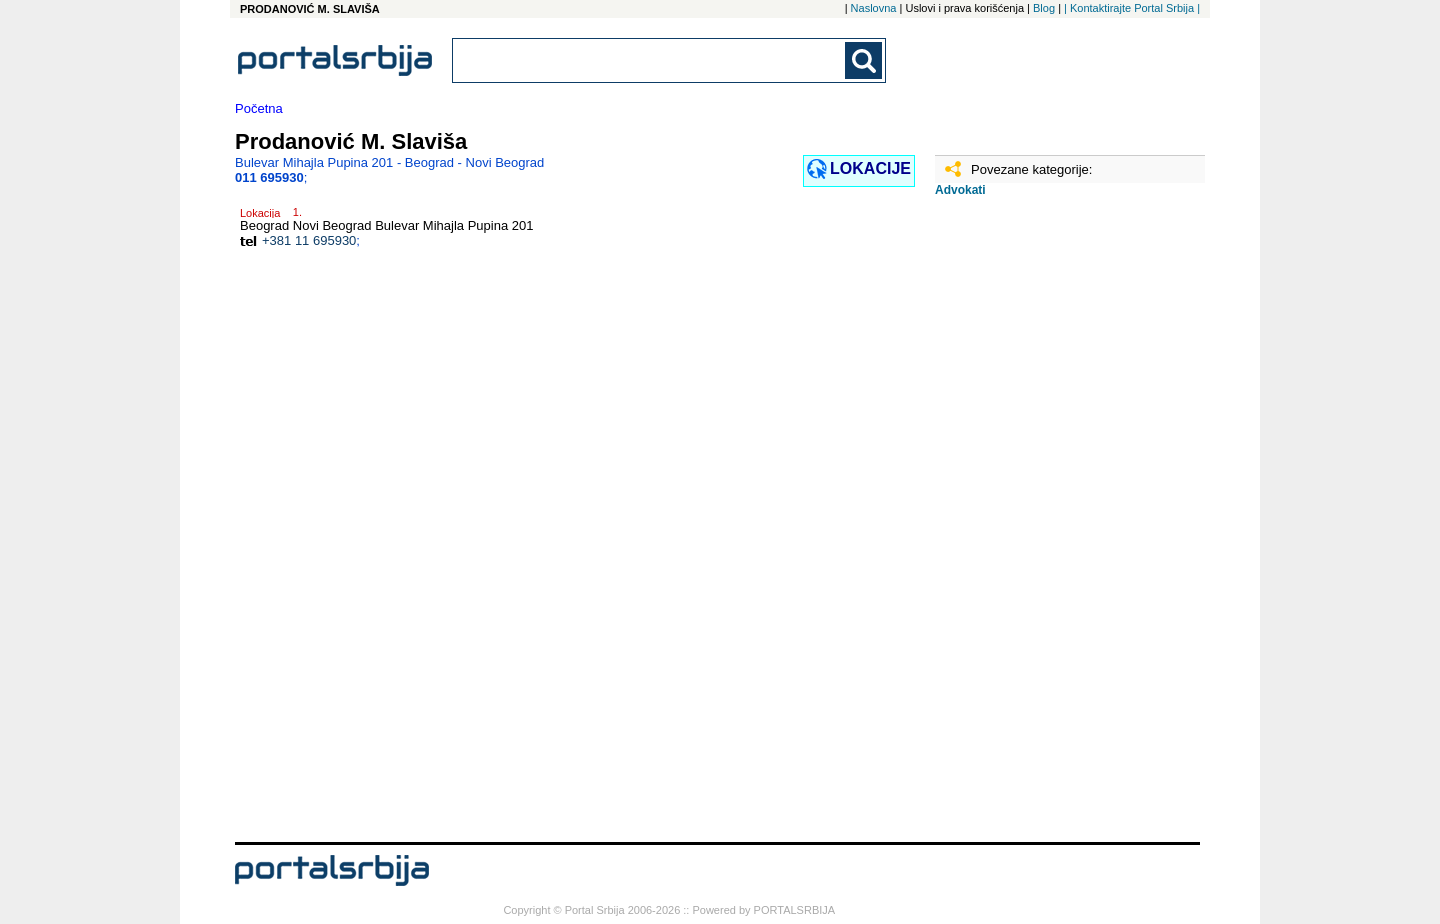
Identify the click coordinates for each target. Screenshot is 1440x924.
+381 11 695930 (309, 240)
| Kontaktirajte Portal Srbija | (1132, 8)
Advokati (960, 190)
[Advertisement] (1035, 527)
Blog (1044, 8)
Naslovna (874, 8)
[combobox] (650, 60)
